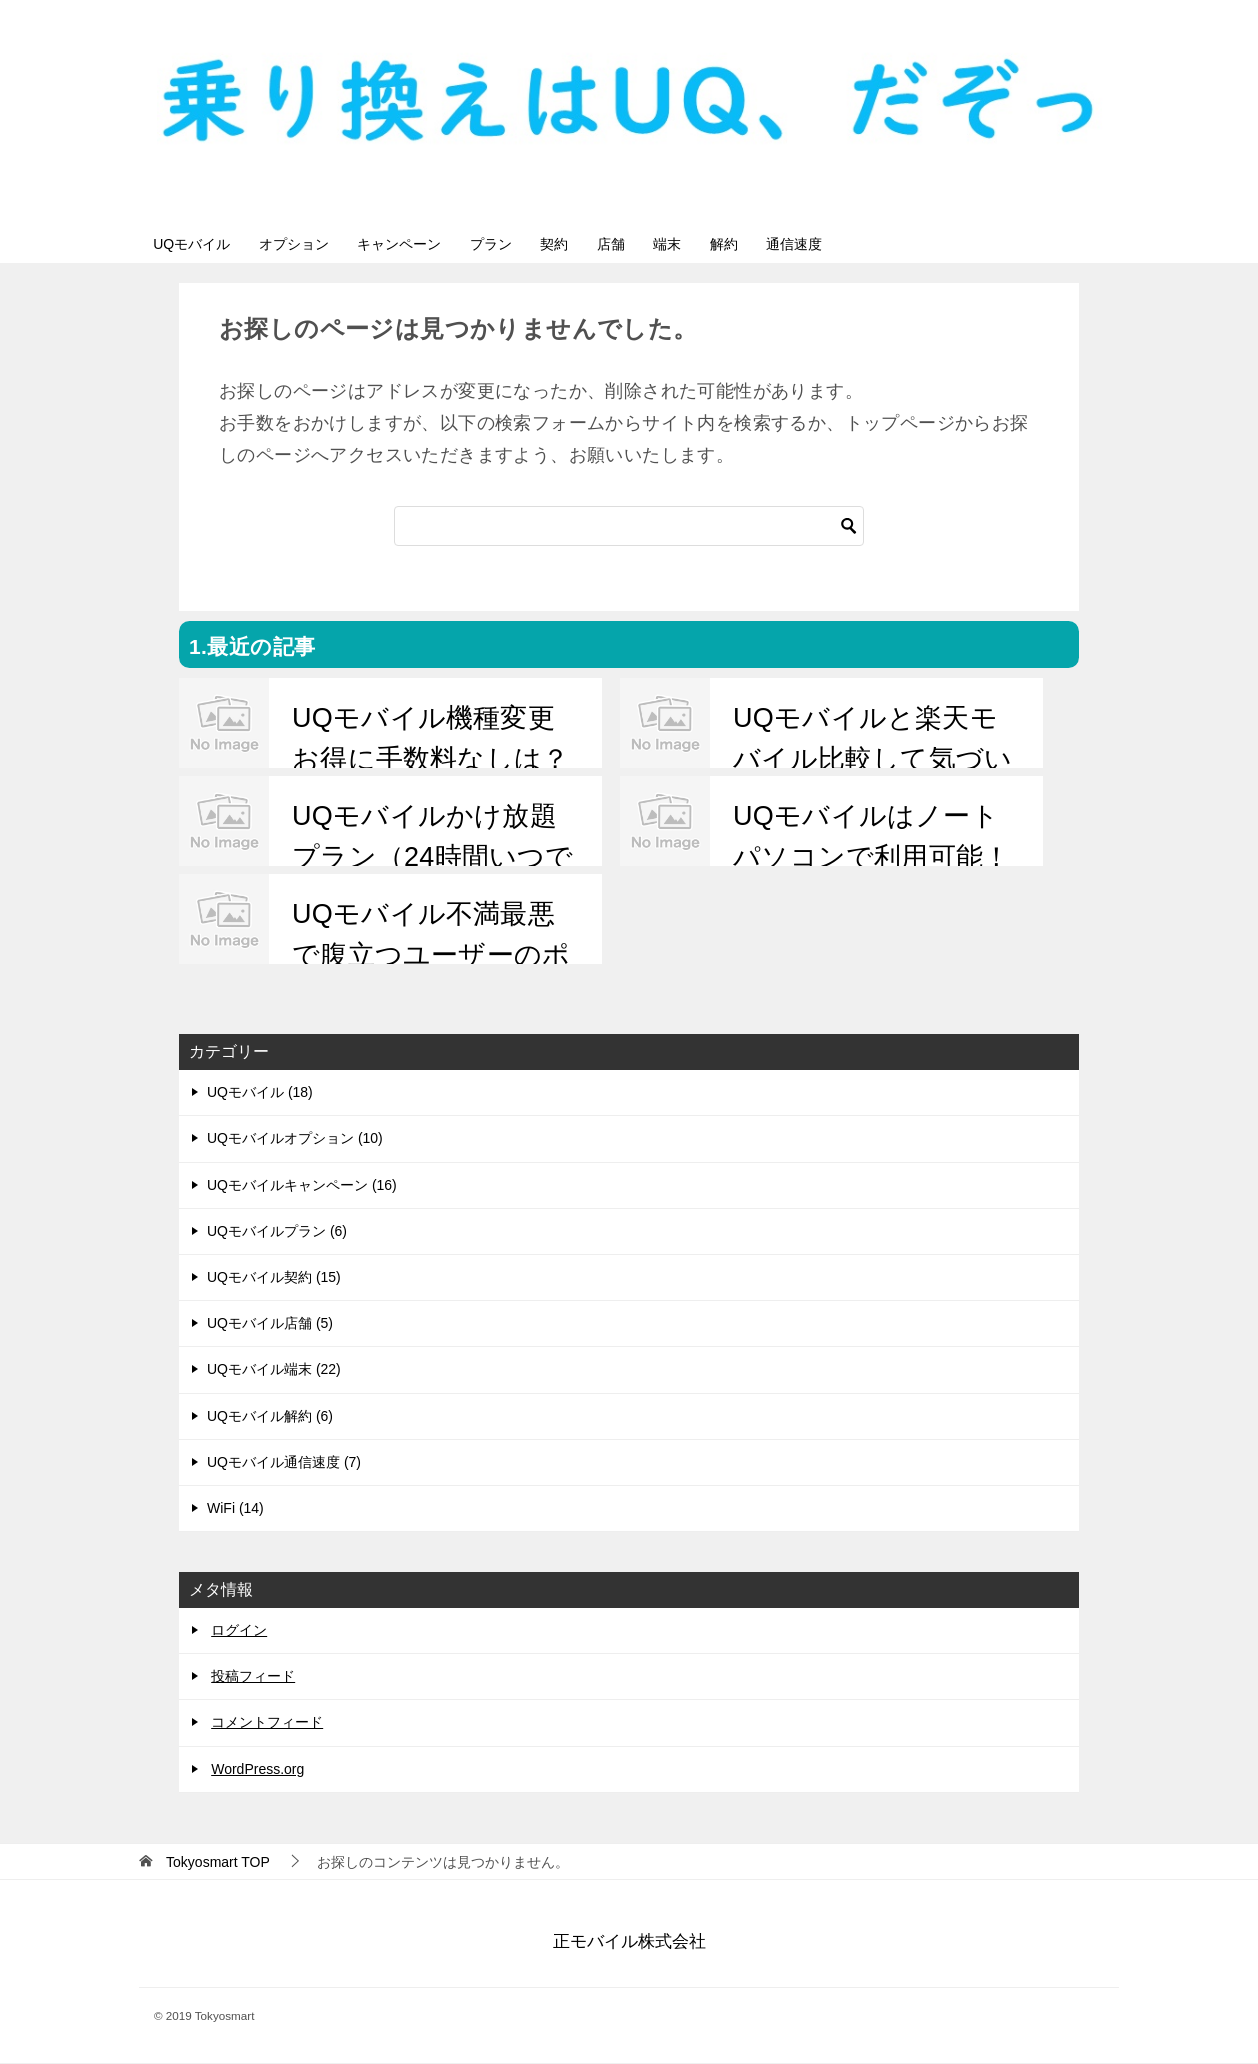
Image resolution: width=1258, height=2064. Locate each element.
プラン (531, 244)
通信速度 (892, 244)
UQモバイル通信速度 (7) (284, 1463)
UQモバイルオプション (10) (295, 1140)
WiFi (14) (235, 1509)
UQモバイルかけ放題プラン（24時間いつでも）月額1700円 (431, 858)
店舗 (674, 244)
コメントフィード (267, 1724)
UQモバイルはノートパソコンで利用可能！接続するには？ (870, 858)
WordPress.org (257, 1770)
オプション (311, 244)
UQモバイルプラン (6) (277, 1232)
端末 (742, 244)
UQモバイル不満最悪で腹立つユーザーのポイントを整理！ (430, 956)
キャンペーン (428, 244)
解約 (810, 244)
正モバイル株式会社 (629, 1943)
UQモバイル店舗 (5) (270, 1324)
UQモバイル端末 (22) (274, 1371)
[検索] (629, 528)
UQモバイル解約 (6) (270, 1417)
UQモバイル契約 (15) (274, 1278)
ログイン (239, 1631)
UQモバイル (197, 244)
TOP (218, 1863)
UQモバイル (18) (260, 1094)
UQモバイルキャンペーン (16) (302, 1186)
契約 (606, 244)
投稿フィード (253, 1678)
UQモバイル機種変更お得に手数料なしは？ (429, 740)
